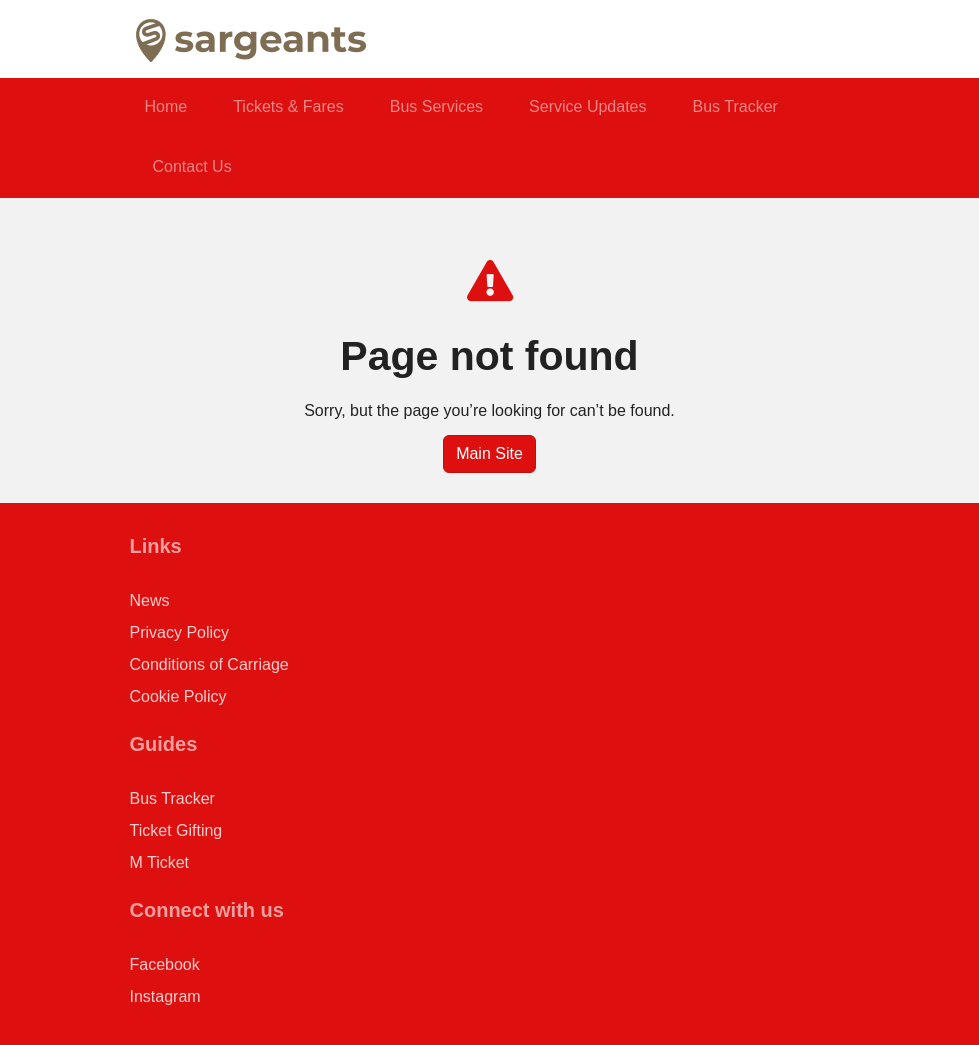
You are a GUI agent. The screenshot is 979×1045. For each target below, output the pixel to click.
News (150, 600)
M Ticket (160, 862)
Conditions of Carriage (209, 664)
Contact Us (192, 166)
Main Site (489, 453)
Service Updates (587, 106)
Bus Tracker (735, 106)
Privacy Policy (180, 632)
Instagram (165, 996)
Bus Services (436, 106)
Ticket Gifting (176, 830)
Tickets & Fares (288, 106)
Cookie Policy (178, 696)
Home (166, 106)
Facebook (165, 964)
